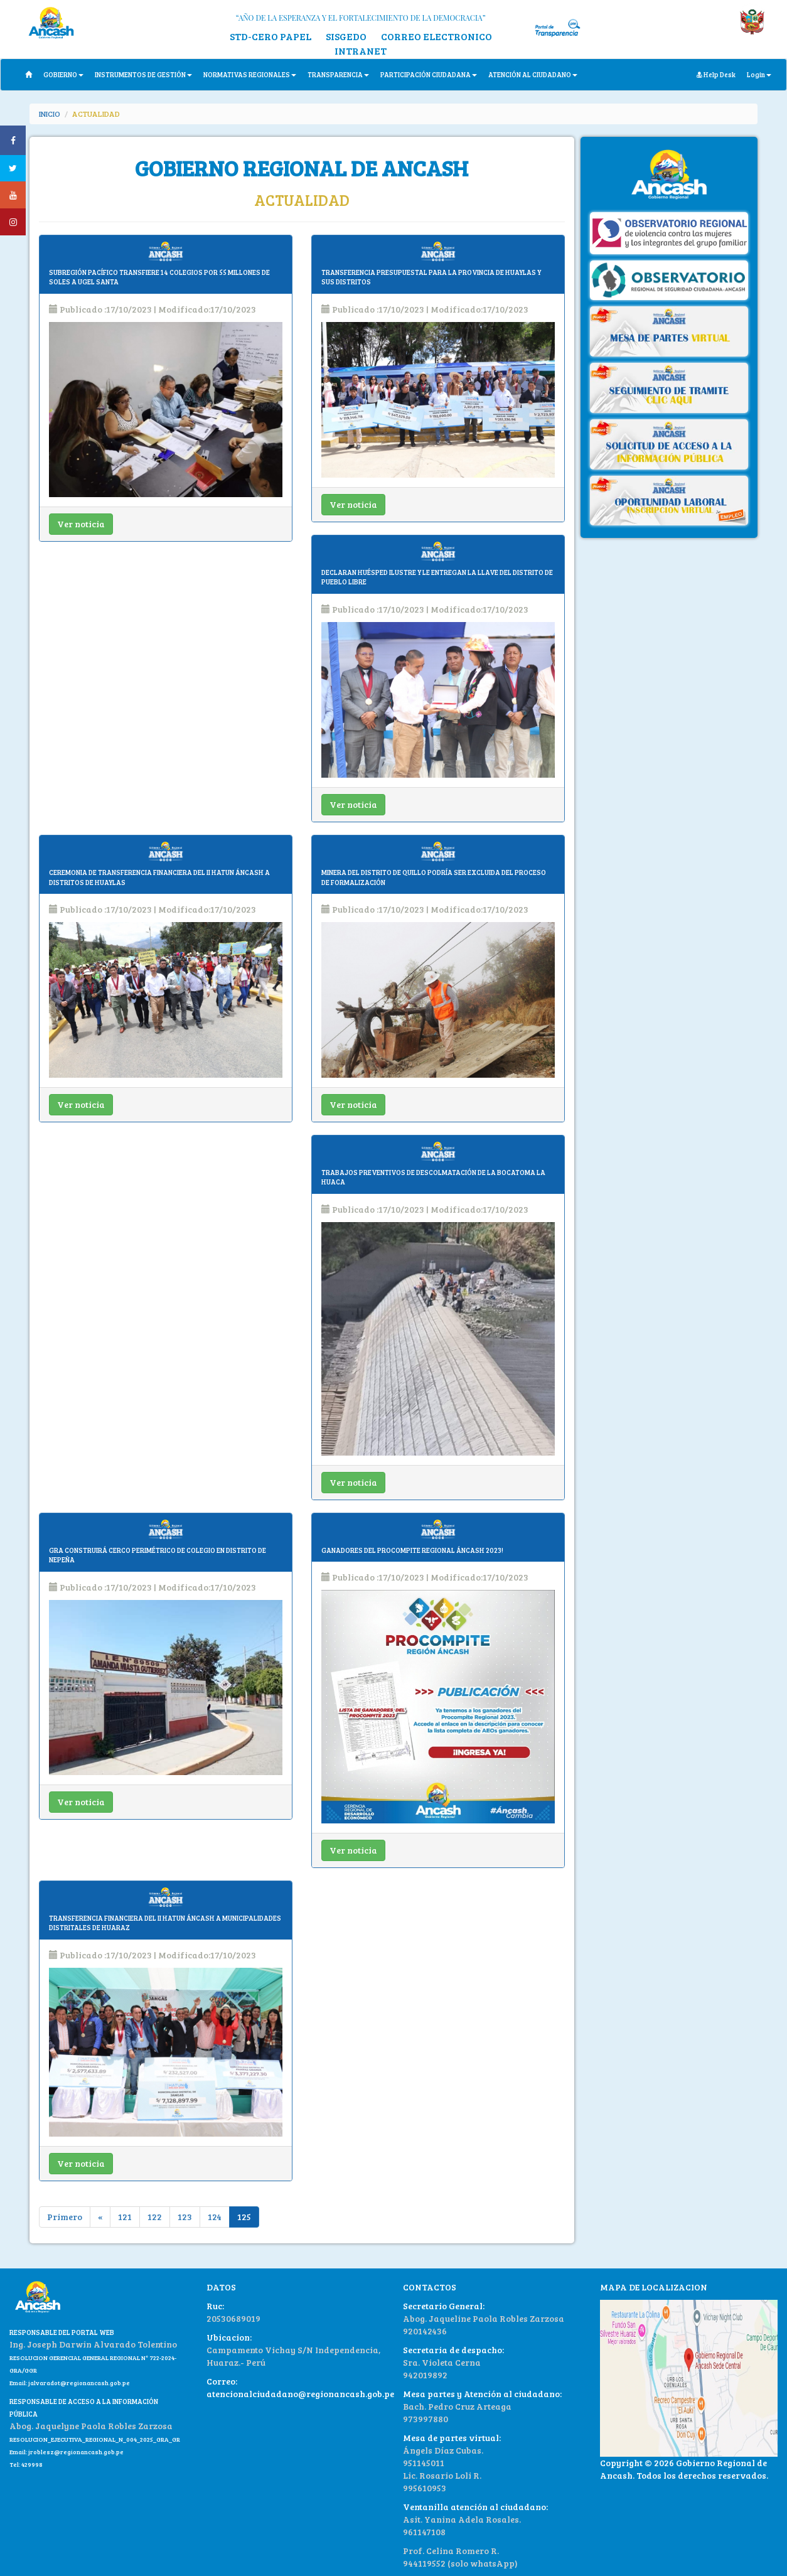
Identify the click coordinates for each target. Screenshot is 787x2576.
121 (125, 2217)
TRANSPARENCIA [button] (338, 74)
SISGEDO (346, 36)
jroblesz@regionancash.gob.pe (76, 2451)
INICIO (49, 114)
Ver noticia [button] (81, 524)
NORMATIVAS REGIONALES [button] (249, 74)
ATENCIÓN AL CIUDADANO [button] (532, 74)
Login (759, 74)
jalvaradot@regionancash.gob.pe (78, 2382)
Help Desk (716, 74)
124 (215, 2217)
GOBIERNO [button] (63, 74)
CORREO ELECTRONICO (436, 36)
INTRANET (361, 50)
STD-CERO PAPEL (270, 36)
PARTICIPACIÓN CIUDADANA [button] (428, 74)
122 (154, 2217)
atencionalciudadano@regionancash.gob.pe (300, 2394)
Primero (64, 2217)
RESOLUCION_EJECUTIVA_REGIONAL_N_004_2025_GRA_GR (94, 2439)
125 (244, 2217)
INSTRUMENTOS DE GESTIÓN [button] (143, 74)
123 (185, 2217)
